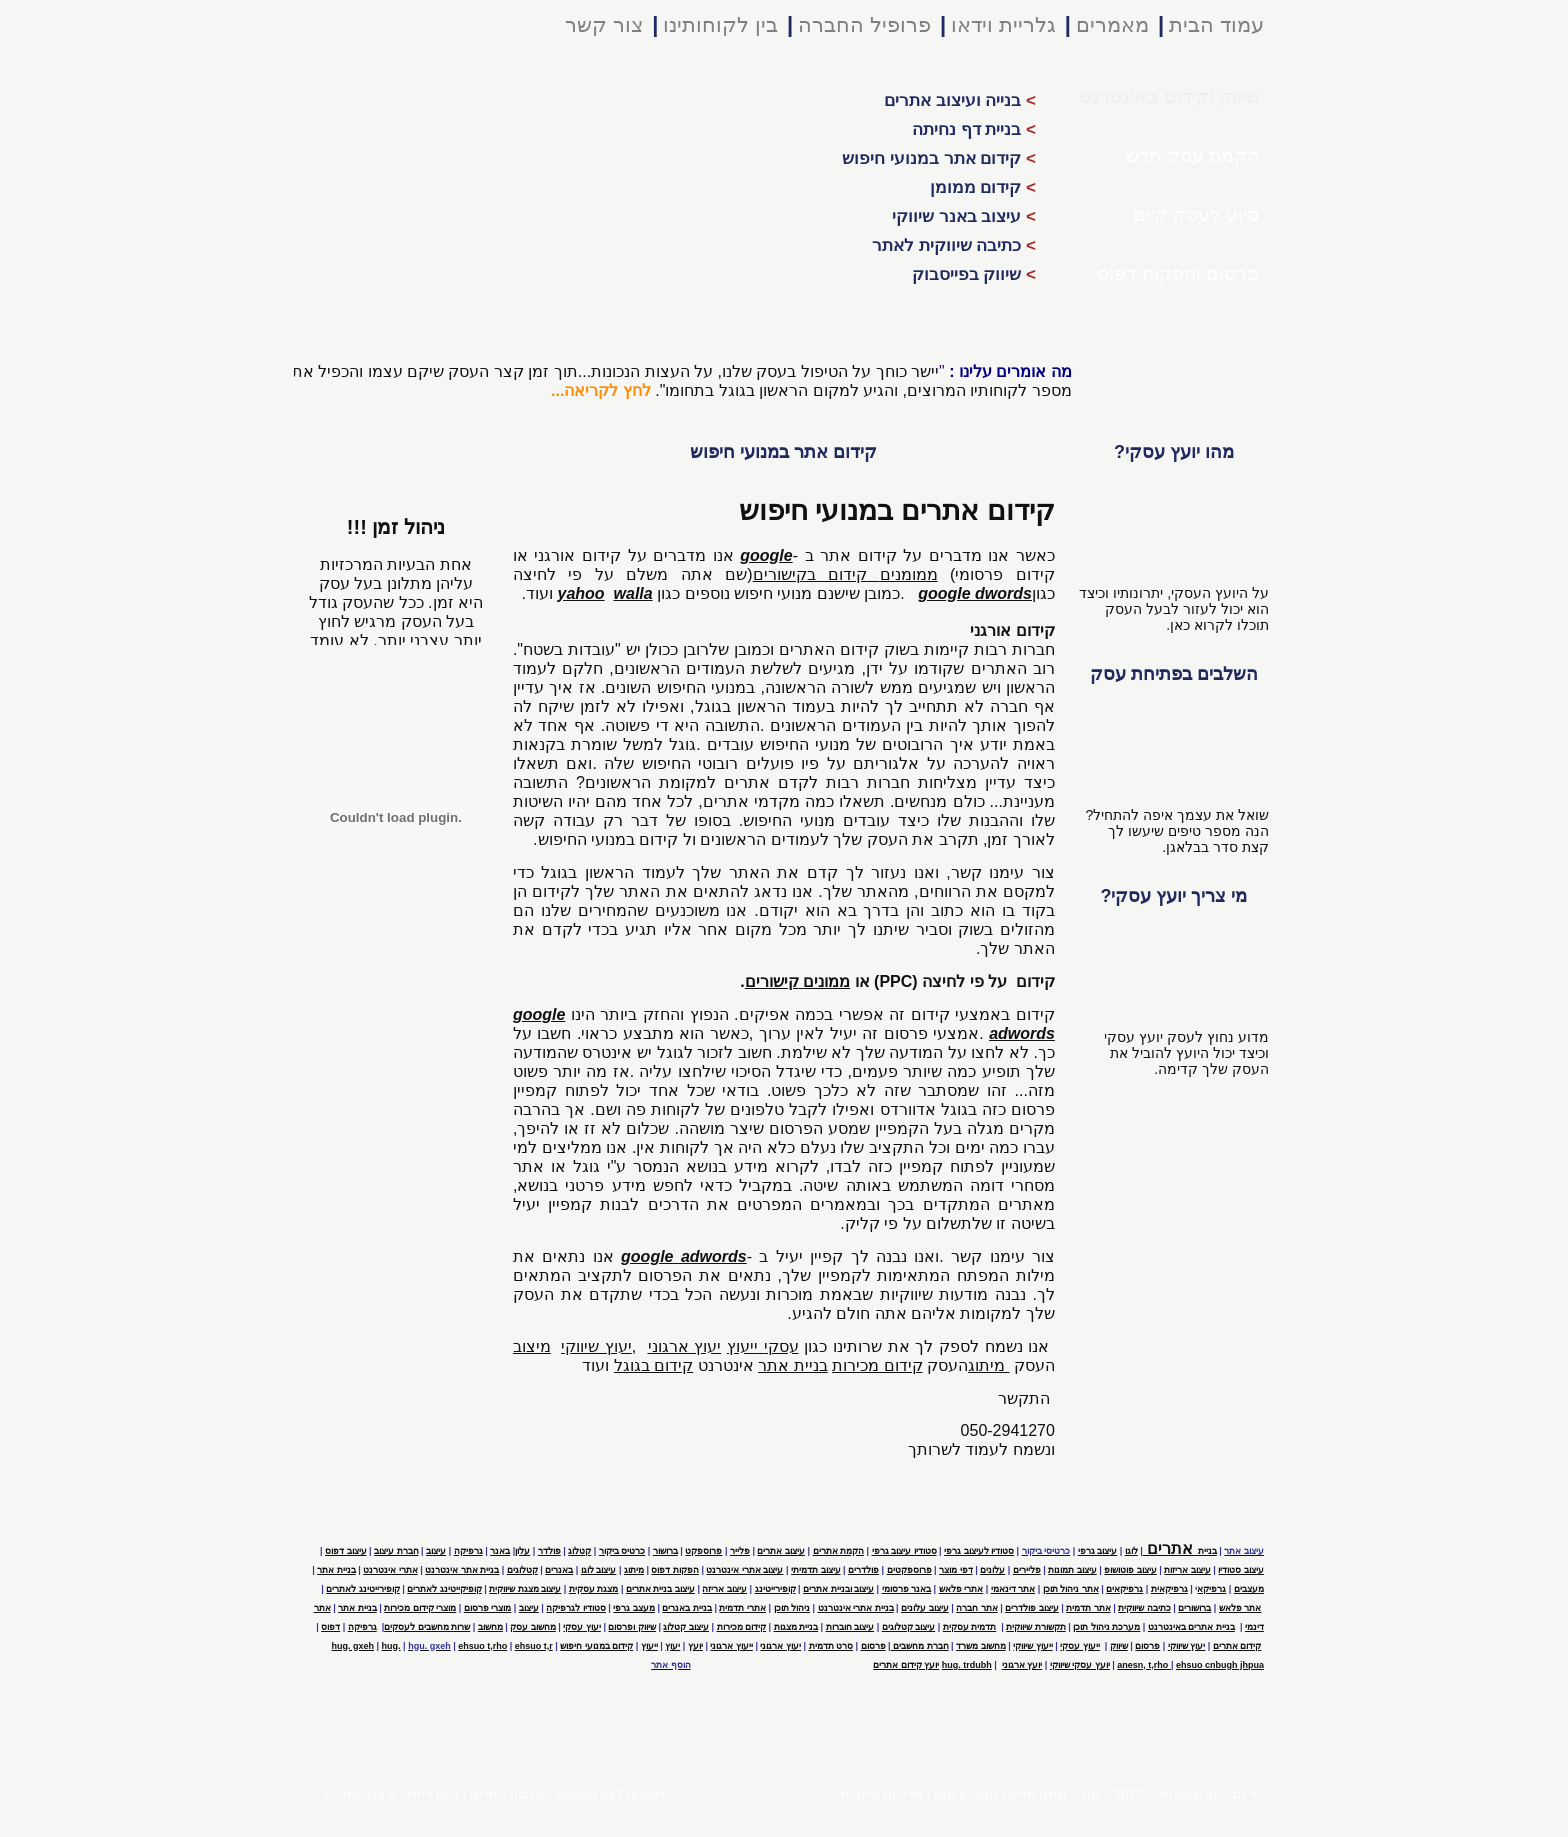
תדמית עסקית (970, 1627)
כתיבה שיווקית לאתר (954, 245)
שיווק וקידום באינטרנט (1169, 96)
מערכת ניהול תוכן (1106, 1627)
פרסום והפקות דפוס (1178, 273)
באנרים (559, 1570)
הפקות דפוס (675, 1570)
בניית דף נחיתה (974, 129)
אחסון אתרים (507, 1794)
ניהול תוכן (792, 1608)
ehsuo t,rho (482, 1646)
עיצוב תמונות (1072, 1570)
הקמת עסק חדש (1192, 155)
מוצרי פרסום (488, 1608)
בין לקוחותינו (720, 24)
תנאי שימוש (966, 1794)
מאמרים (1112, 24)
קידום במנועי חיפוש (596, 1646)
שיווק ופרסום (632, 1627)
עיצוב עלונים (925, 1608)
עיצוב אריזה (724, 1589)
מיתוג (634, 1570)
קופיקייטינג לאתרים (444, 1589)
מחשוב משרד (981, 1646)
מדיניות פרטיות (882, 1794)
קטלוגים (522, 1570)
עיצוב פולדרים (1032, 1608)
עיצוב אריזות (1187, 1570)
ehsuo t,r (534, 1646)
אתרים (1180, 1548)
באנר (500, 1551)
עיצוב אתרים (360, 1794)
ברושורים (1194, 1608)
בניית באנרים (687, 1608)
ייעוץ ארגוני (731, 1646)
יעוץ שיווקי (1187, 1646)
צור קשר (604, 24)
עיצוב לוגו (599, 1570)
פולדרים (863, 1570)
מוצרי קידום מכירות (420, 1608)
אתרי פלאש (961, 1589)
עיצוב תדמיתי (816, 1570)
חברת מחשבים (920, 1646)
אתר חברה (977, 1608)
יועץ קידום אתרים (906, 1665)
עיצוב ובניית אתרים (838, 1589)
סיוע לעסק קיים (1196, 214)
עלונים (992, 1570)
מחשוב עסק (533, 1627)
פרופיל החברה (864, 24)
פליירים (1027, 1570)
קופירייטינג (775, 1589)
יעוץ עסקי (582, 1627)
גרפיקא (1211, 1589)
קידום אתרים (1237, 1646)
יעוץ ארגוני (780, 1646)
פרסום (1147, 1646)
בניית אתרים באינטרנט (1191, 1627)
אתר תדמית (1088, 1608)
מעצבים (1249, 1589)
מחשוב (490, 1627)
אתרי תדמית (742, 1608)
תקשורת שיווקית (1036, 1627)
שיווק (1119, 1646)
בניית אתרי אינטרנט (856, 1608)
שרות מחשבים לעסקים (427, 1627)
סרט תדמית (831, 1646)
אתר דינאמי (1013, 1589)
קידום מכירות (742, 1627)
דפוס (330, 1627)
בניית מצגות (796, 1627)
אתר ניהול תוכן (1071, 1589)
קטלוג (579, 1551)
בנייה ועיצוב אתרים (960, 100)
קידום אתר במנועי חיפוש (939, 158)
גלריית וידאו (1003, 24)
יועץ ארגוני (1022, 1665)
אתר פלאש (1240, 1608)
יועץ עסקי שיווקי (1080, 1665)
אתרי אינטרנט (390, 1570)
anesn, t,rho (1144, 1665)
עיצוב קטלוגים (909, 1627)
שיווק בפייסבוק (974, 274)
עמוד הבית (1216, 24)
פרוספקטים (909, 1570)
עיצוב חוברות (850, 1627)
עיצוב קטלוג (686, 1627)
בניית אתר (336, 1570)
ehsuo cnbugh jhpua (1220, 1665)
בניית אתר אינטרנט (462, 1570)
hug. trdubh (967, 1665)
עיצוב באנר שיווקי (964, 216)
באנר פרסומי (907, 1589)
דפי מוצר (956, 1570)
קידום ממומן (983, 187)
